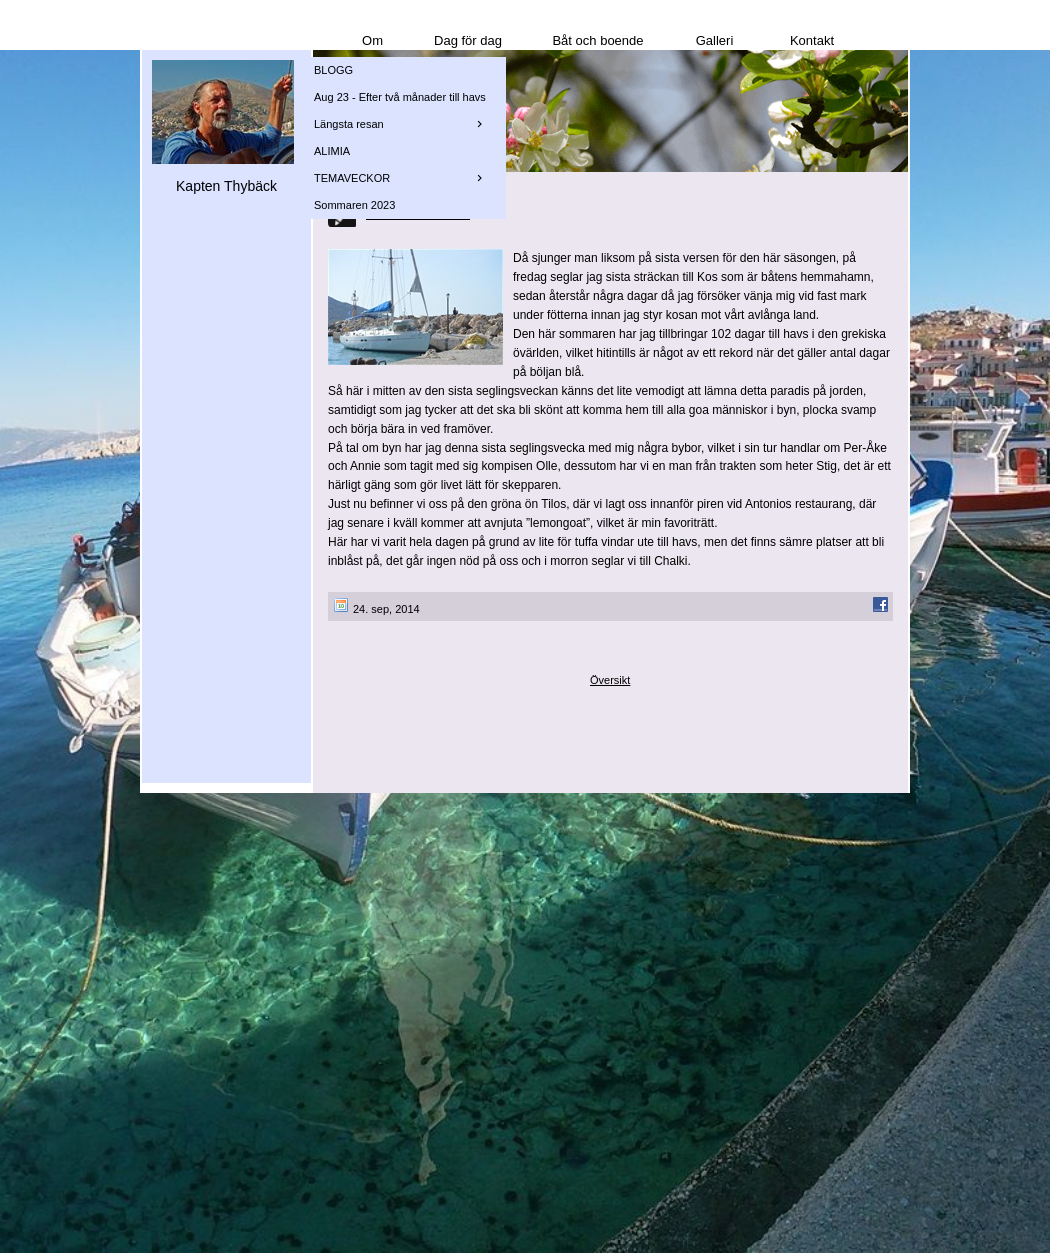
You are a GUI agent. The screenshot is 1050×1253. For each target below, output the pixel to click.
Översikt (610, 680)
